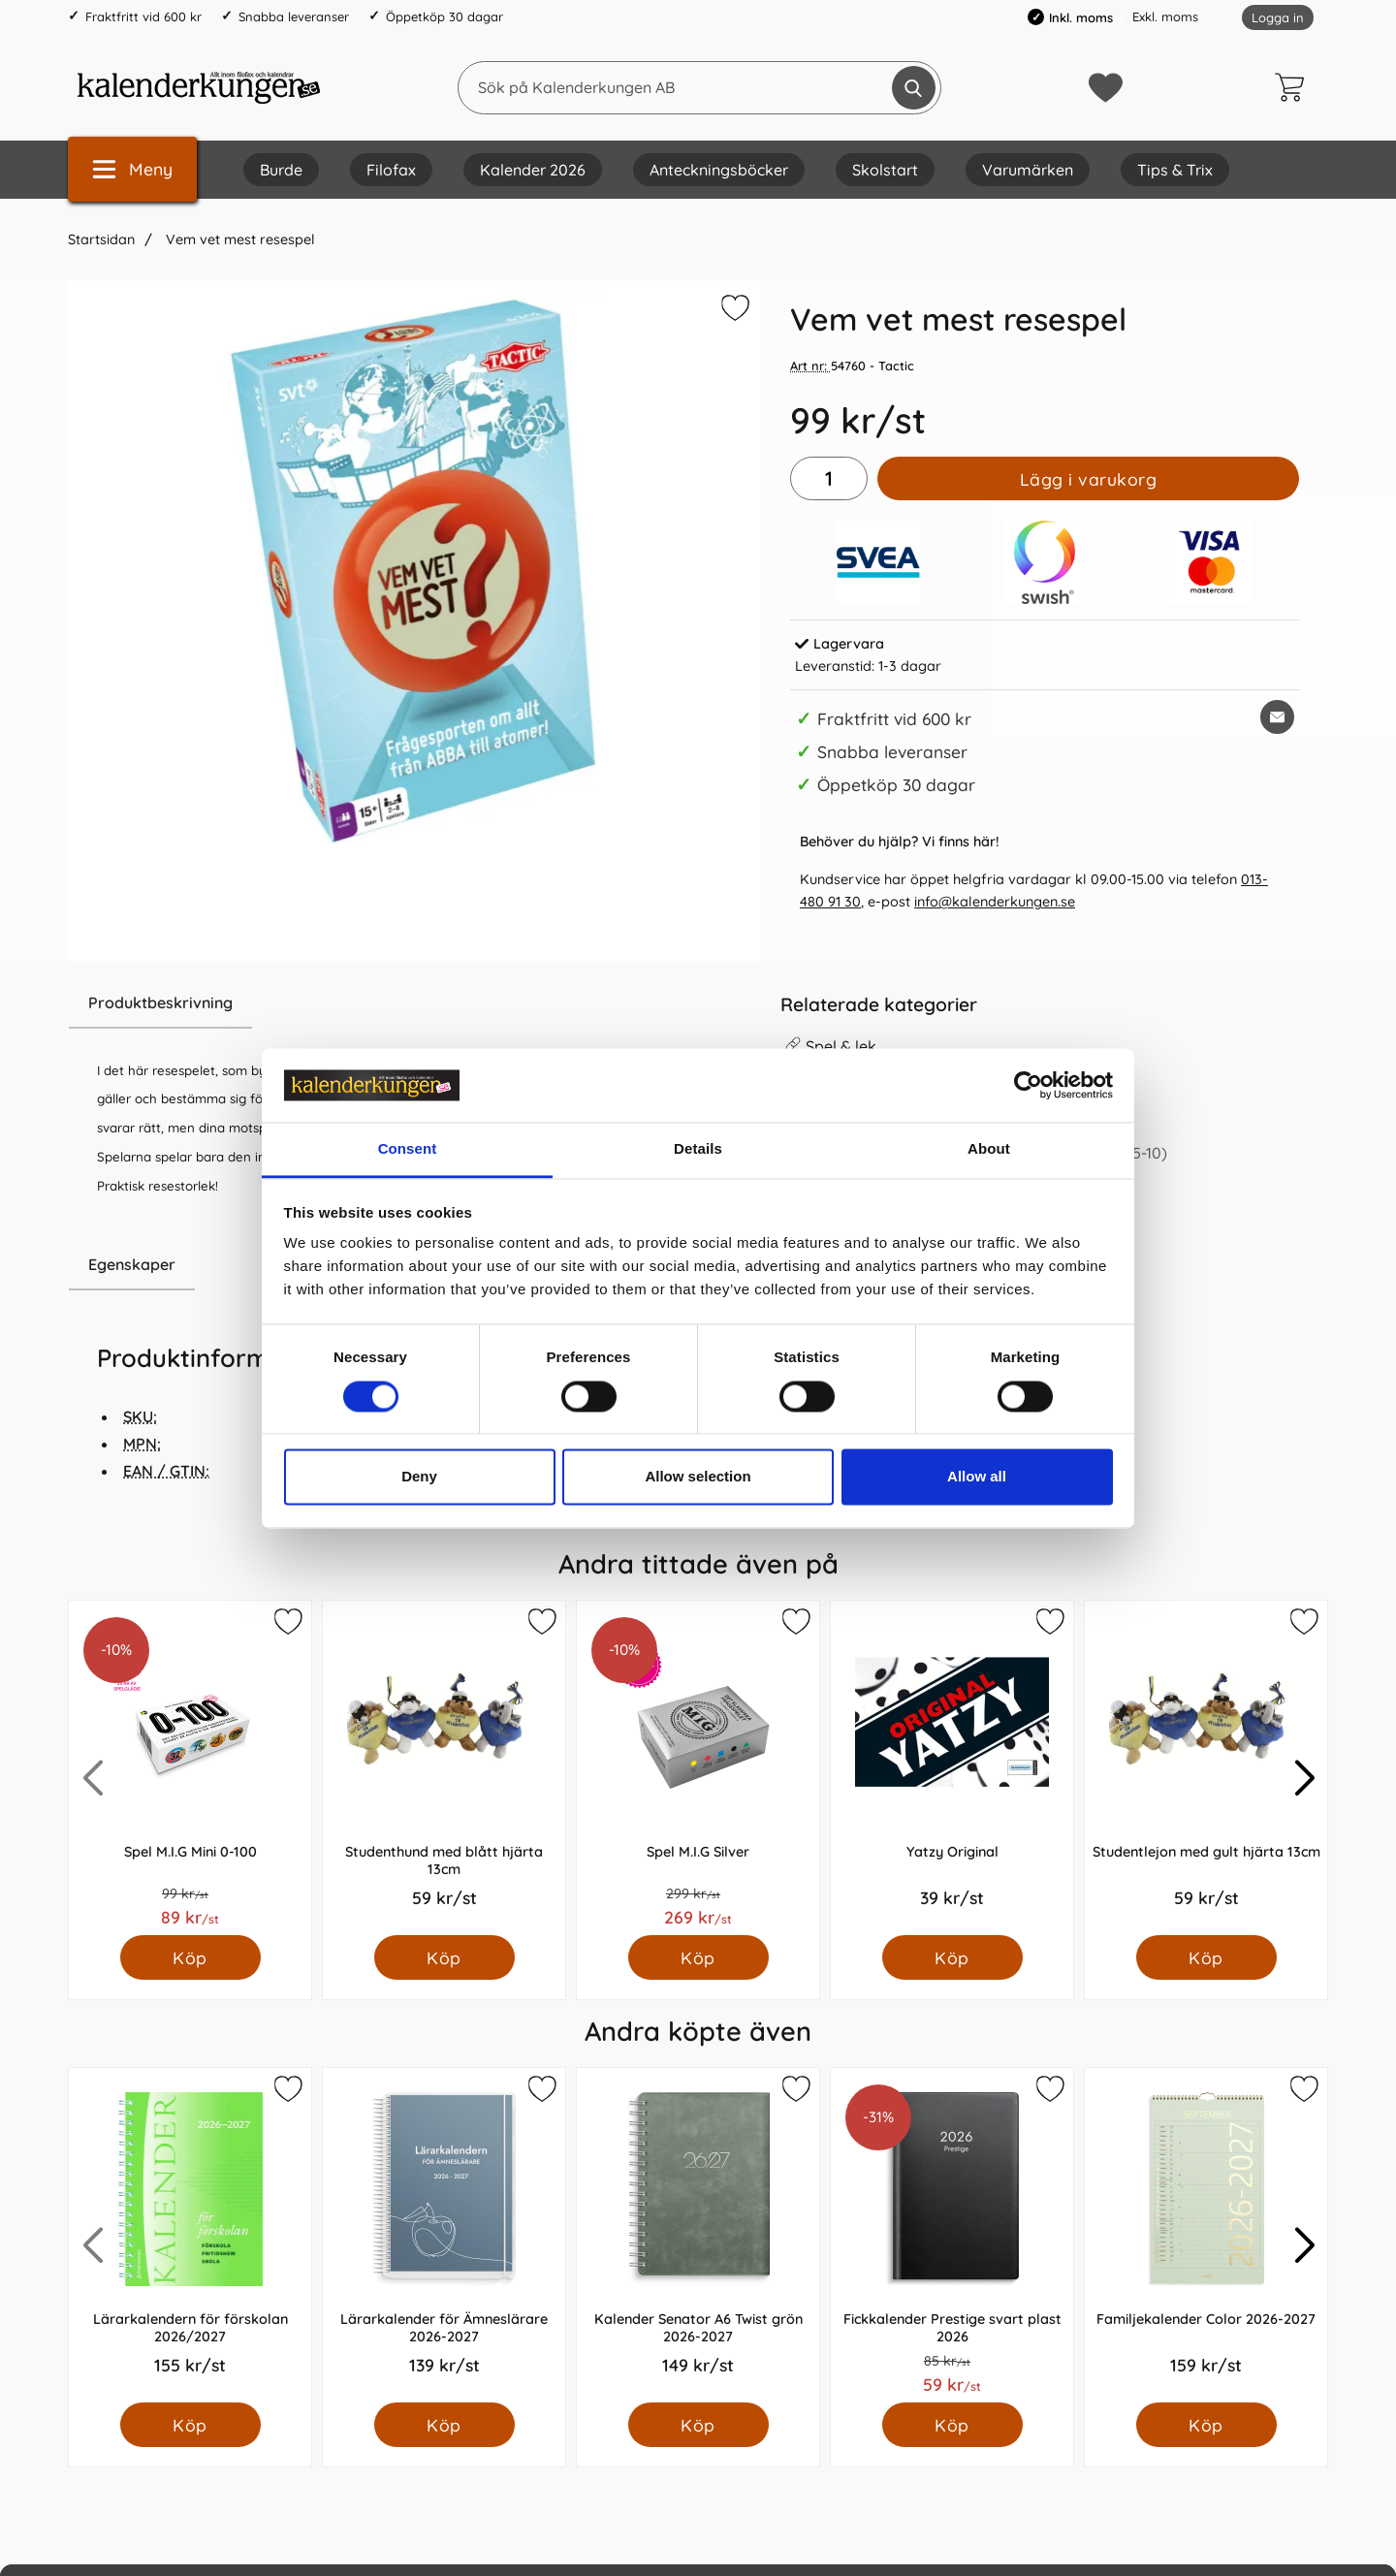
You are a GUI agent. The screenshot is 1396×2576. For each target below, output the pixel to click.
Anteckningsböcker (719, 169)
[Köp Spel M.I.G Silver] (698, 1957)
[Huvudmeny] (132, 169)
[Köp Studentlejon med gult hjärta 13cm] (1206, 1957)
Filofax (391, 169)
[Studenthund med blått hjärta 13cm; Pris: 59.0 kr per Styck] (444, 1768)
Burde (281, 169)
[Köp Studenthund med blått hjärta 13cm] (444, 1957)
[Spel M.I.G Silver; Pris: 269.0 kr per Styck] (698, 1768)
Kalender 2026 (533, 169)
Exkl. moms (1165, 16)
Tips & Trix (1175, 169)
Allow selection (697, 1477)
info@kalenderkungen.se (994, 901)
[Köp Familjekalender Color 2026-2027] (1206, 2424)
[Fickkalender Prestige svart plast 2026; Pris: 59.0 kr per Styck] (952, 2235)
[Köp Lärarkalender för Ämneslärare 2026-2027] (444, 2424)
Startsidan (101, 239)
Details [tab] (698, 1149)
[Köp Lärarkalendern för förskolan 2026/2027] (190, 2424)
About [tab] (989, 1149)
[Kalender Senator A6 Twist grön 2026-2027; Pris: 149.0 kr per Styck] (698, 2235)
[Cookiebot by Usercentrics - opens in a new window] (1028, 1084)
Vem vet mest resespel (238, 239)
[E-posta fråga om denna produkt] (1277, 717)
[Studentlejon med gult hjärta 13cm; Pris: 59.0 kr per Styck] (1206, 1768)
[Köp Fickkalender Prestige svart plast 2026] (952, 2424)
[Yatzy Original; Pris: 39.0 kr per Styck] (952, 1768)
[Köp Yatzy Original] (952, 1957)
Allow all (976, 1477)
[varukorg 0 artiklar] (1294, 87)
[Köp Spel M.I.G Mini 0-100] (190, 1957)
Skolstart (885, 169)
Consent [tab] (407, 1149)
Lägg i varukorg (1089, 479)
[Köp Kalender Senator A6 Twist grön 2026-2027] (698, 2424)
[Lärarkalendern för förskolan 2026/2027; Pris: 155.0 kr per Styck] (190, 2235)
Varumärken (1027, 169)
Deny (419, 1477)
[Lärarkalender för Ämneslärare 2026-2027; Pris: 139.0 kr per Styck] (444, 2235)
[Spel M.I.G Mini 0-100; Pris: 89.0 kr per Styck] (190, 1768)
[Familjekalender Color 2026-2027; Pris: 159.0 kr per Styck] (1206, 2235)
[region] (414, 1003)
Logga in (1278, 17)
